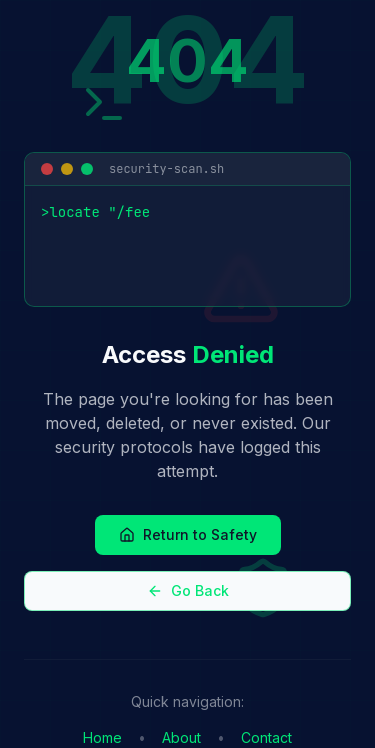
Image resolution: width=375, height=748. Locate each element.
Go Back (188, 590)
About (181, 737)
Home (102, 737)
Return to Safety (188, 534)
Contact (266, 737)
